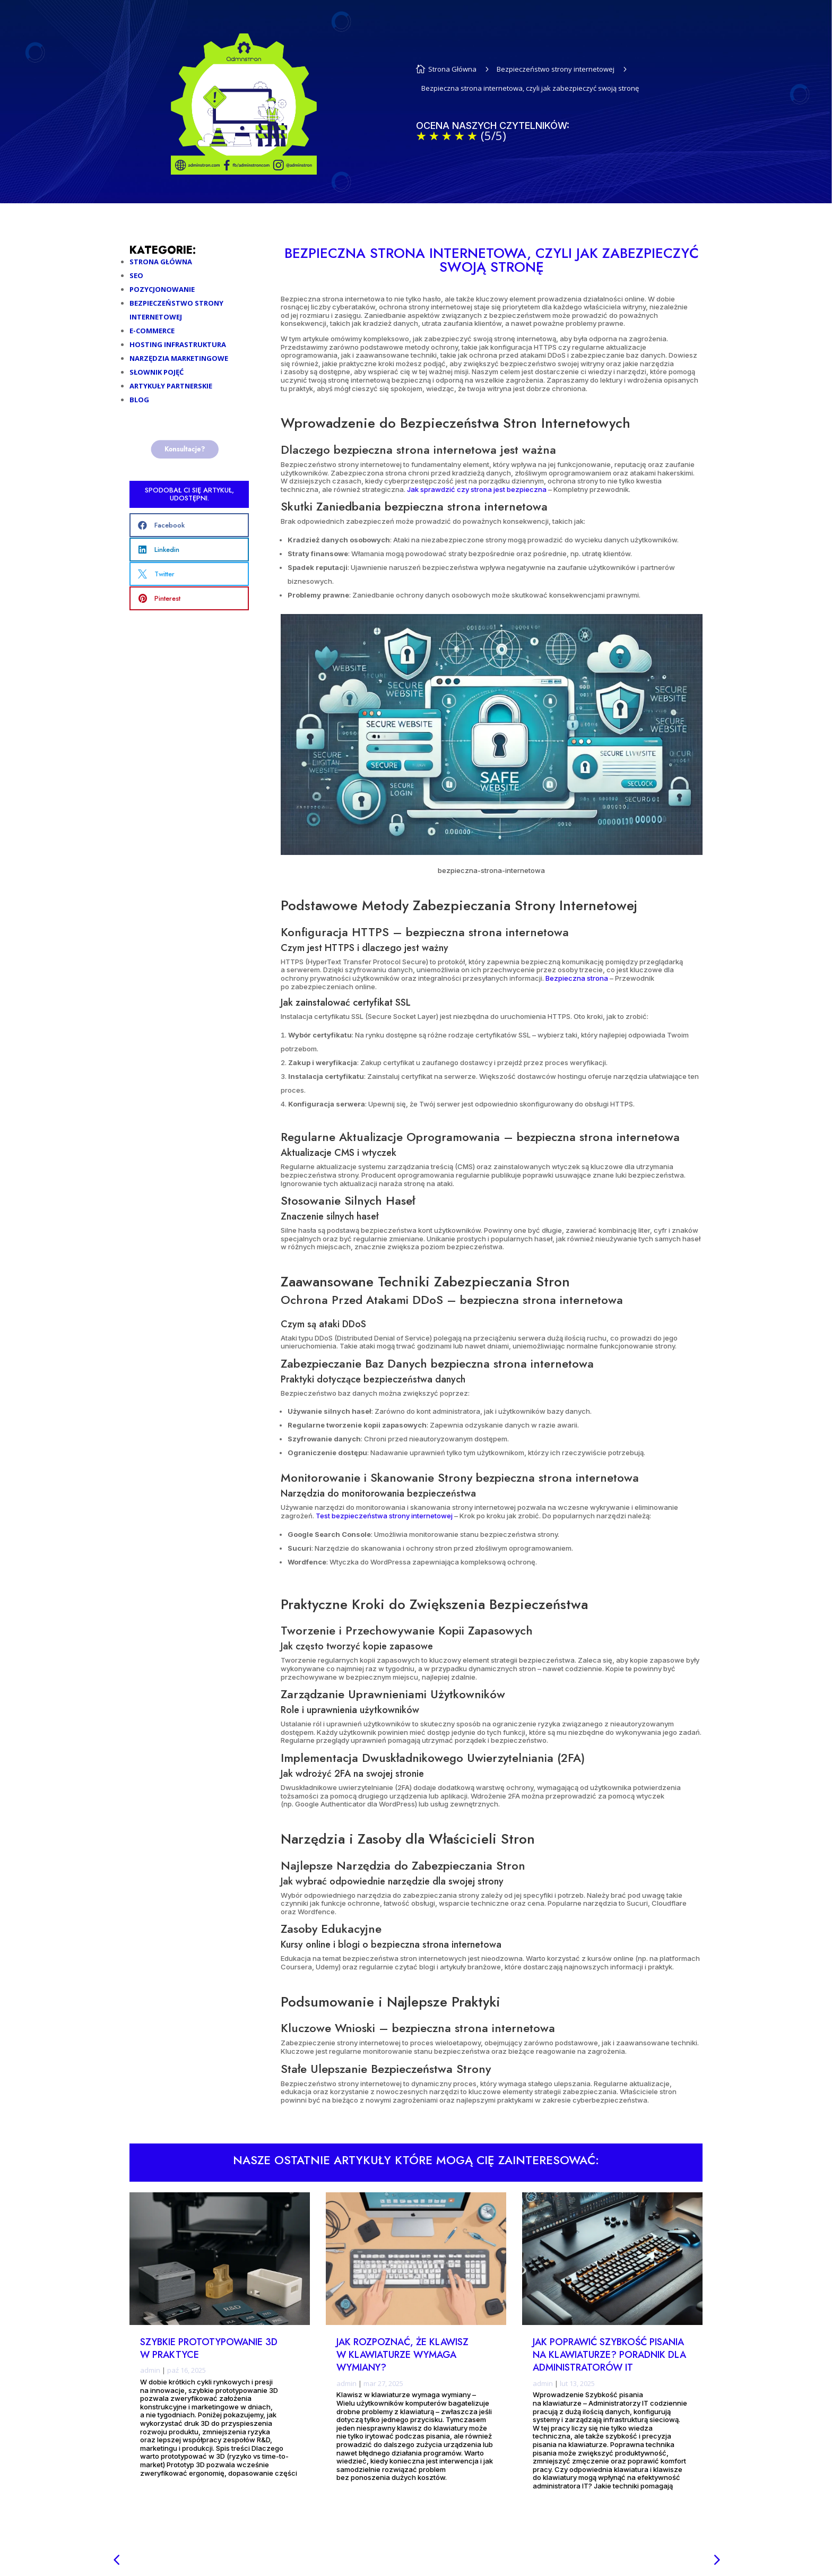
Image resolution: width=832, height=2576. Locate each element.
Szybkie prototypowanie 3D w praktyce (209, 2348)
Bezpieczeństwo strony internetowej (555, 69)
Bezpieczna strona (576, 978)
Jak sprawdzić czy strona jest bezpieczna (476, 489)
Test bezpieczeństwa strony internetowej (384, 1515)
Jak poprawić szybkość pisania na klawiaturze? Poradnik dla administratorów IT (609, 2355)
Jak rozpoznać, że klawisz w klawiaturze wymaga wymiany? (402, 2355)
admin (150, 2370)
